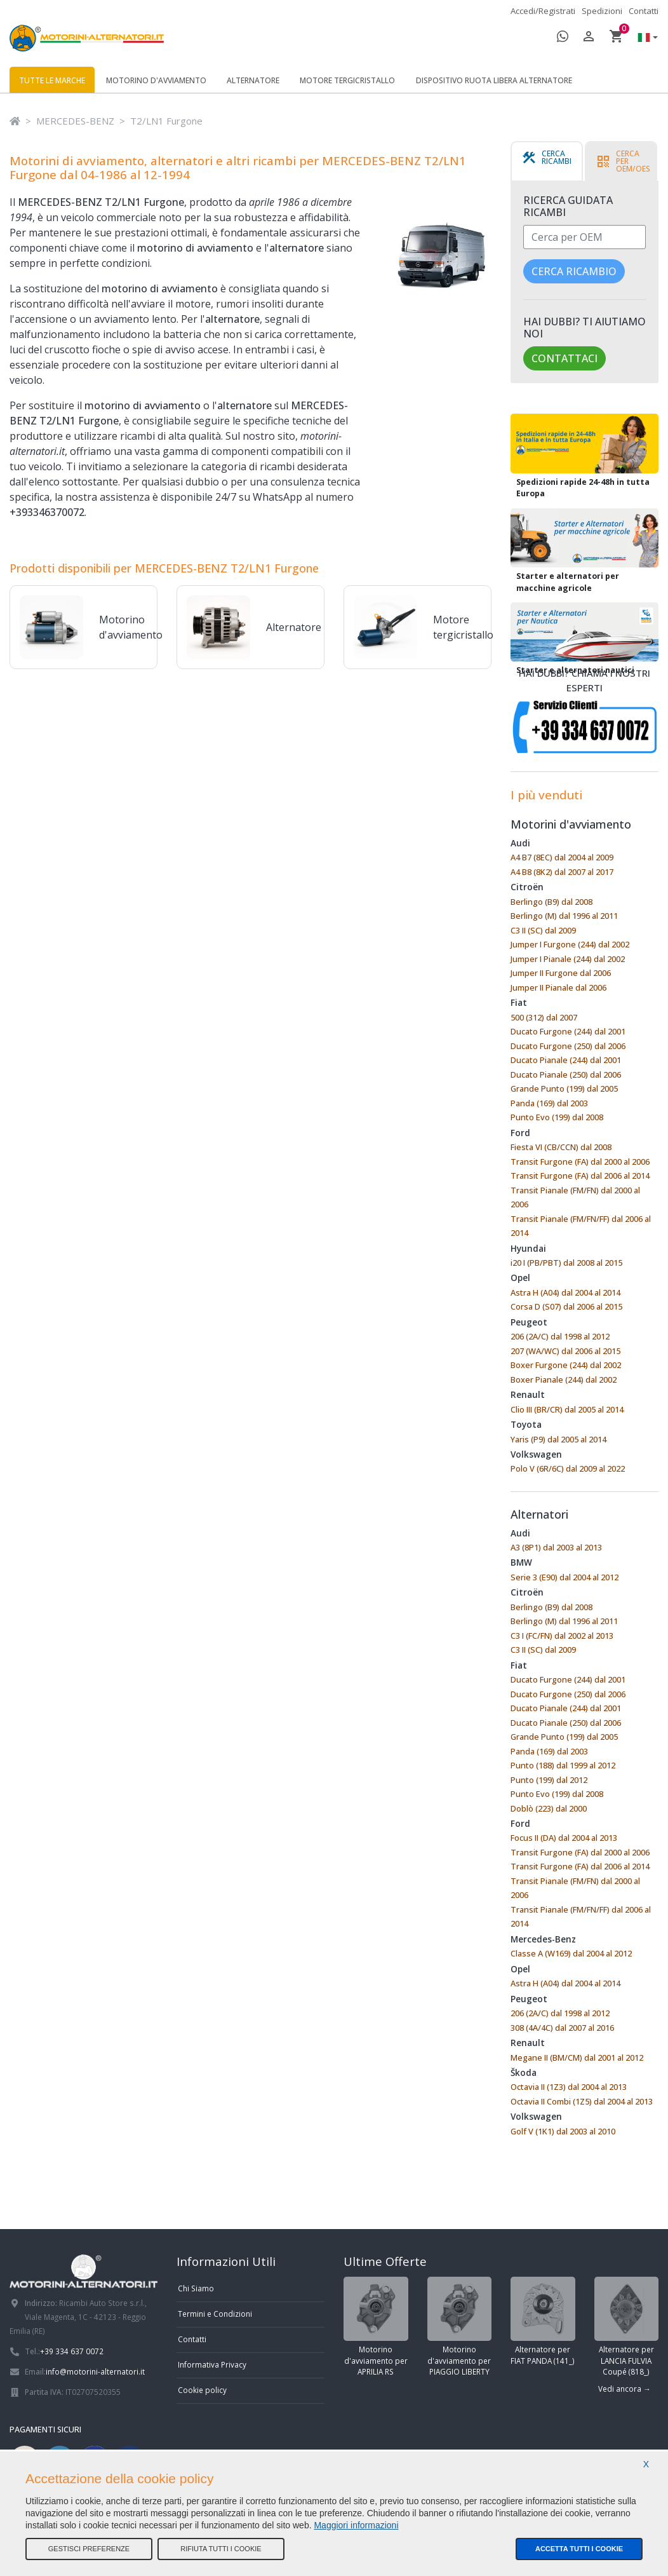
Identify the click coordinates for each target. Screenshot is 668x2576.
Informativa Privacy (212, 2364)
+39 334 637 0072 (72, 2351)
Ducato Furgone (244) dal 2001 (568, 1031)
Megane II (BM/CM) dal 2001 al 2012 (577, 2057)
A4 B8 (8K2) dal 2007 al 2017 (562, 872)
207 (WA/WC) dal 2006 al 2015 (565, 1351)
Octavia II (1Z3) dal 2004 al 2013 (569, 2086)
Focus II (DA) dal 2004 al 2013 (564, 1837)
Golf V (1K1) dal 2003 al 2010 (563, 2131)
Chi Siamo (196, 2288)
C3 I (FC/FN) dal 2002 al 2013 (562, 1635)
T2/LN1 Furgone (166, 120)
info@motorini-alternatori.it (95, 2371)
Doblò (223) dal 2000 (549, 1808)
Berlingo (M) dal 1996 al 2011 (564, 915)
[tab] (547, 161)
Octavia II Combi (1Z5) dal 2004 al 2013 (582, 2101)
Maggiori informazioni (356, 2525)
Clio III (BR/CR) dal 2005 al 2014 (567, 1409)
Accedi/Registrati (543, 11)
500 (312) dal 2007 (544, 1017)
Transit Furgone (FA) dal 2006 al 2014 (580, 1175)
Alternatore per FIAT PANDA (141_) (543, 2321)
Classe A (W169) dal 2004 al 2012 (571, 1953)
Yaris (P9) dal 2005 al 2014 (558, 1439)
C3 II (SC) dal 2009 (543, 930)
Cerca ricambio (574, 271)
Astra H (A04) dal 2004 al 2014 (565, 1292)
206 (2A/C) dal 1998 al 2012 (560, 1336)
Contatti (643, 11)
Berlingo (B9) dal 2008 (551, 901)
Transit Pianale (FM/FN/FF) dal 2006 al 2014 (581, 1226)
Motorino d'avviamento (156, 80)
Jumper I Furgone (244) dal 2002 (570, 944)
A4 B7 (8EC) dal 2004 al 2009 (562, 857)
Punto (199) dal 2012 (549, 1780)
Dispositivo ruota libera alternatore (494, 80)
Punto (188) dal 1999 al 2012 (563, 1765)
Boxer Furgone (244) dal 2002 (566, 1365)
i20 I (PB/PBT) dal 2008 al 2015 (566, 1262)
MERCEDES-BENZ (75, 120)
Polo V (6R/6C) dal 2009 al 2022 (568, 1468)
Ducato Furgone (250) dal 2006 (568, 1046)
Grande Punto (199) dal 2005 (564, 1088)
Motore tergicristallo (347, 80)
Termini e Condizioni (215, 2313)
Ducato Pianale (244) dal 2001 (566, 1060)
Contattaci (564, 358)
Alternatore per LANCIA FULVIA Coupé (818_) (626, 2327)
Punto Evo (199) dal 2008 (557, 1117)
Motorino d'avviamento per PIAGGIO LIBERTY (459, 2327)
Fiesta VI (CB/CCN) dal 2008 (561, 1147)
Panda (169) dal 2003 (549, 1103)
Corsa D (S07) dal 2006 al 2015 (566, 1306)
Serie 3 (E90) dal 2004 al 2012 (564, 1577)
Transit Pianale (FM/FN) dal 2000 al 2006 (575, 1197)
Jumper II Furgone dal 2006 (561, 973)
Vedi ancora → (624, 2388)
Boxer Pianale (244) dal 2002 (564, 1379)
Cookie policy (202, 2390)
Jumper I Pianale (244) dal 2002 (568, 959)
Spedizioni (602, 11)
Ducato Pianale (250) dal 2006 (566, 1074)
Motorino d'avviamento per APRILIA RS (376, 2327)
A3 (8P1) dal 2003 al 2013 (556, 1547)
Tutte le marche (52, 80)
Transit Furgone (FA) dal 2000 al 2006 (580, 1161)
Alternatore (253, 80)
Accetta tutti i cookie (579, 2548)
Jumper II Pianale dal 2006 (558, 987)
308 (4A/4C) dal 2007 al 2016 (562, 2027)
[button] (644, 38)
